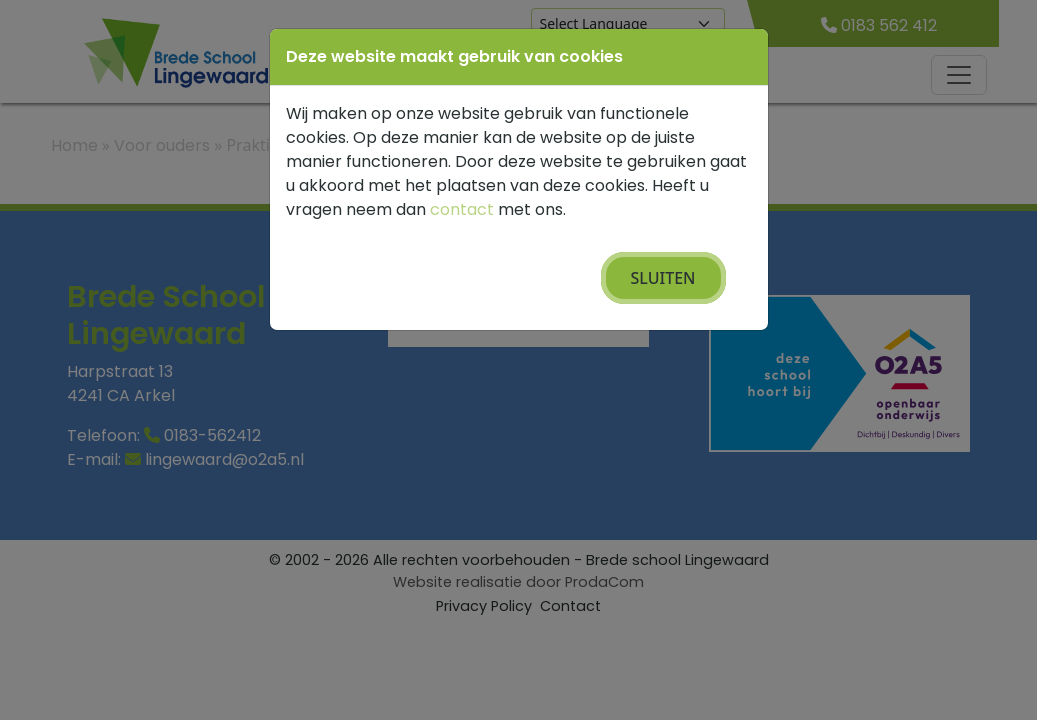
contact (462, 209)
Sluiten (663, 278)
